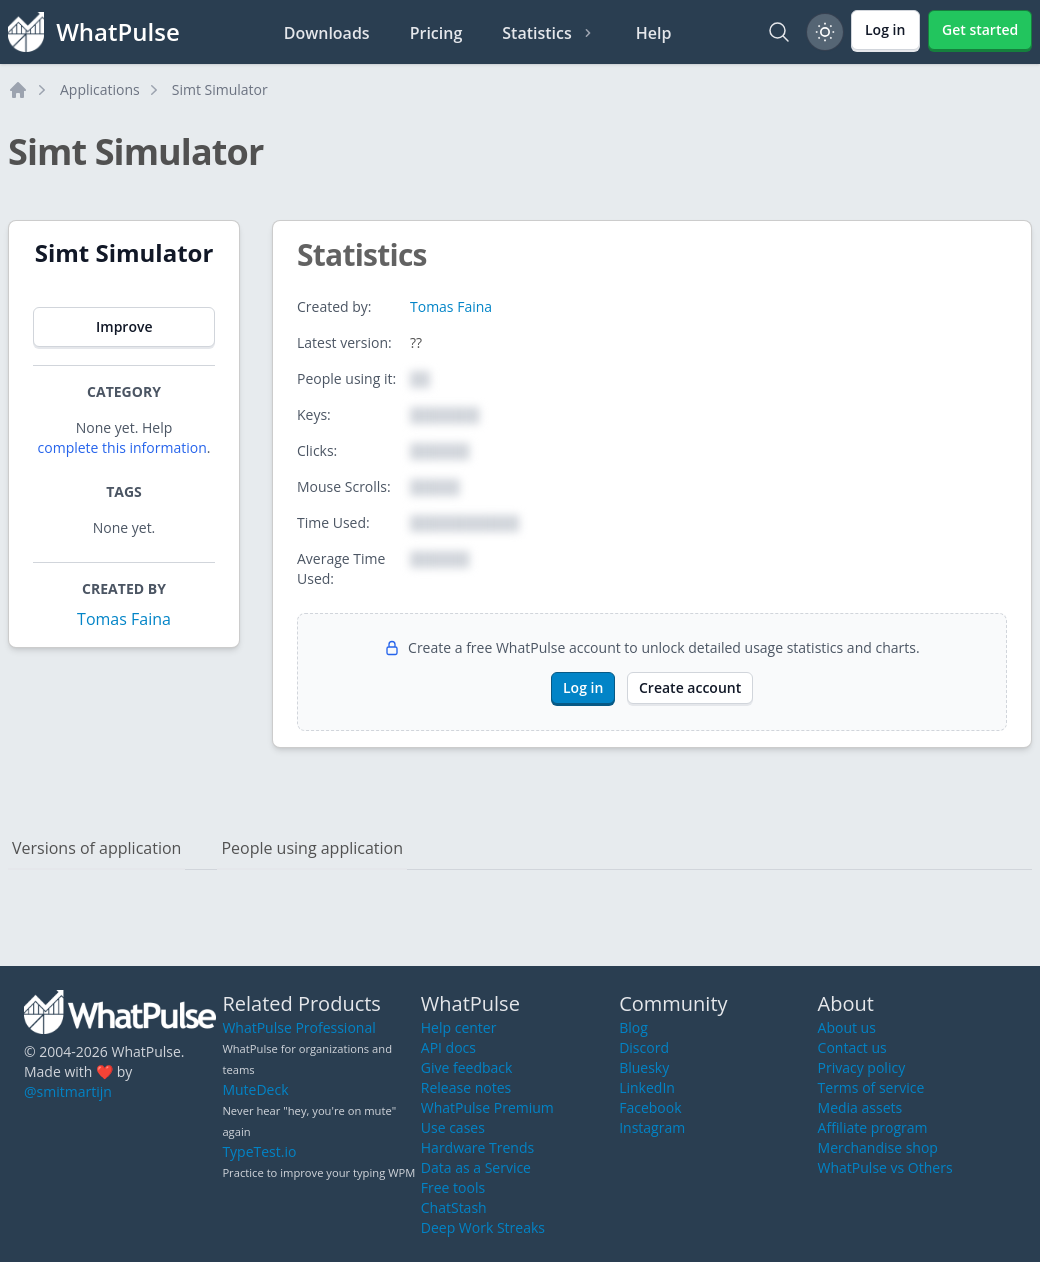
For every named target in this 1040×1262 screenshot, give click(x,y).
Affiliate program (873, 1127)
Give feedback (467, 1067)
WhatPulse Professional (298, 1027)
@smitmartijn (68, 1091)
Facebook (650, 1107)
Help (654, 33)
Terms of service (871, 1087)
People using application (312, 848)
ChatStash (454, 1207)
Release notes (466, 1087)
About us (847, 1027)
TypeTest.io (259, 1151)
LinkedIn (647, 1087)
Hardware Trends (477, 1147)
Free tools (453, 1187)
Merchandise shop (878, 1147)
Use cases (453, 1127)
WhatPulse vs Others (885, 1167)
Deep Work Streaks (483, 1227)
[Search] (779, 32)
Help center (459, 1027)
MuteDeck (255, 1089)
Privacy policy (862, 1067)
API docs (448, 1047)
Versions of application (96, 848)
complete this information (122, 447)
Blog (633, 1027)
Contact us (852, 1047)
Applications (100, 89)
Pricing (436, 33)
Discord (644, 1047)
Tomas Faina (124, 619)
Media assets (860, 1107)
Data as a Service (476, 1167)
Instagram (652, 1127)
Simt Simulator (220, 89)
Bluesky (644, 1067)
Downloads (327, 33)
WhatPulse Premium (487, 1107)
